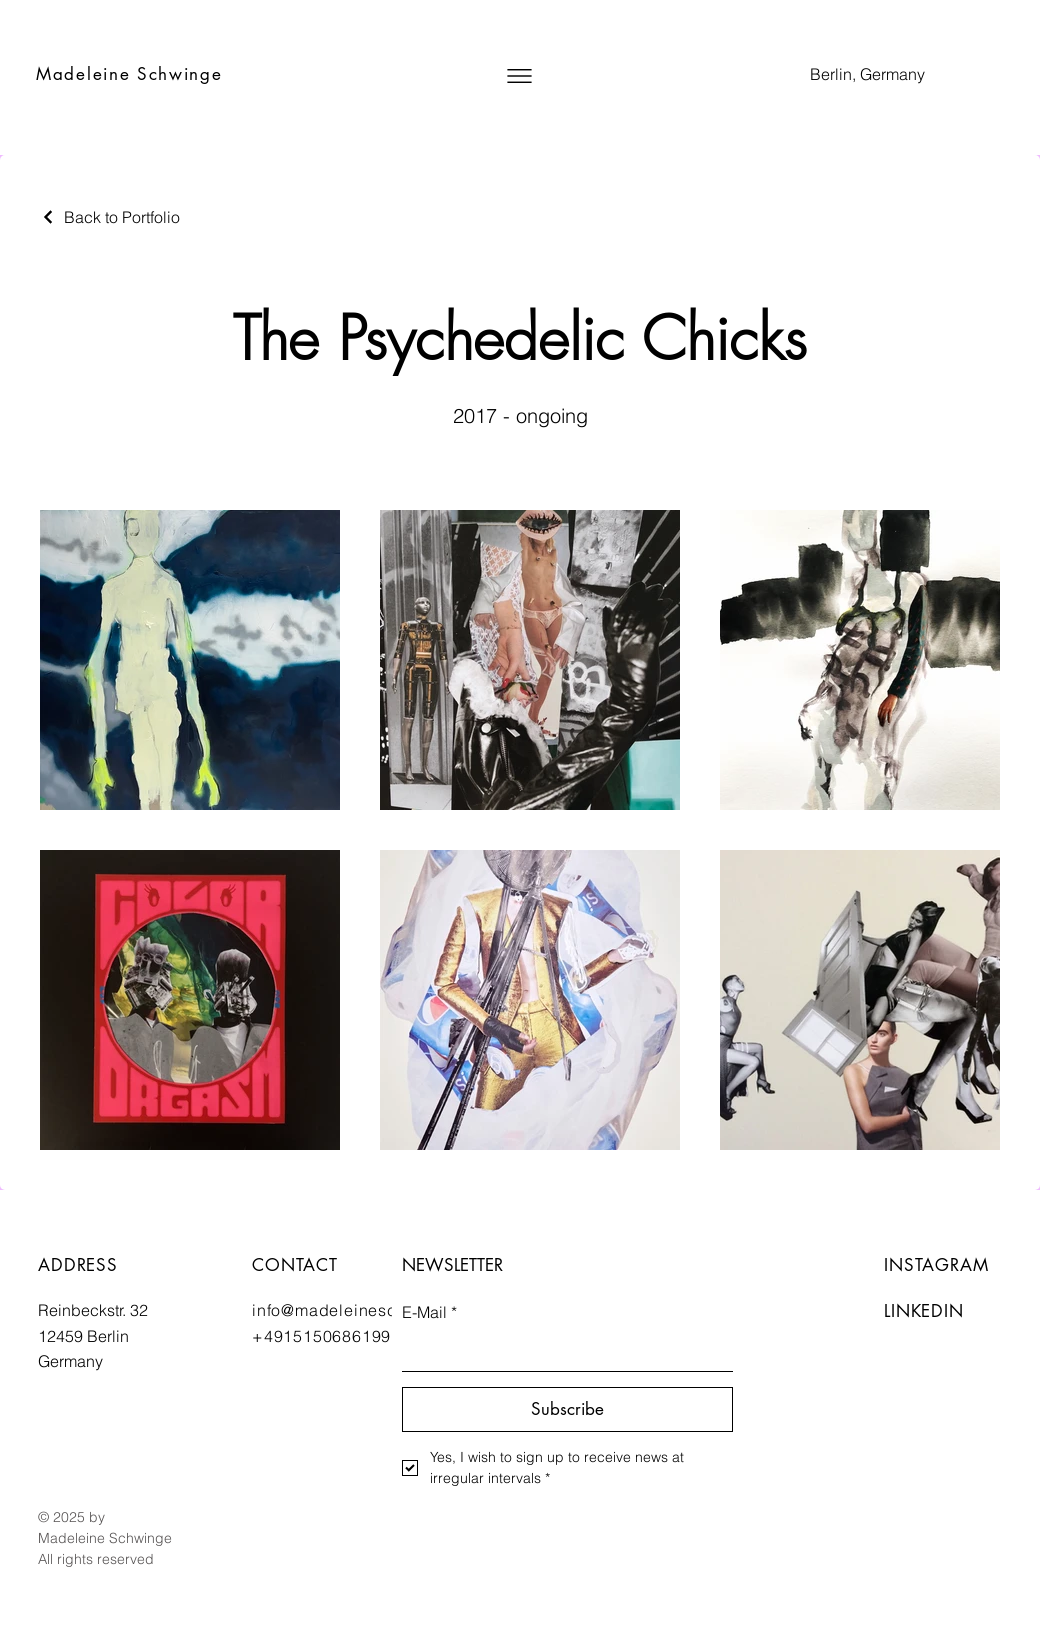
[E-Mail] (561, 1351)
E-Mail (429, 1312)
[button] (519, 76)
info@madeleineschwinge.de (366, 1310)
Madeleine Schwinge (129, 74)
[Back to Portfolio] (110, 217)
